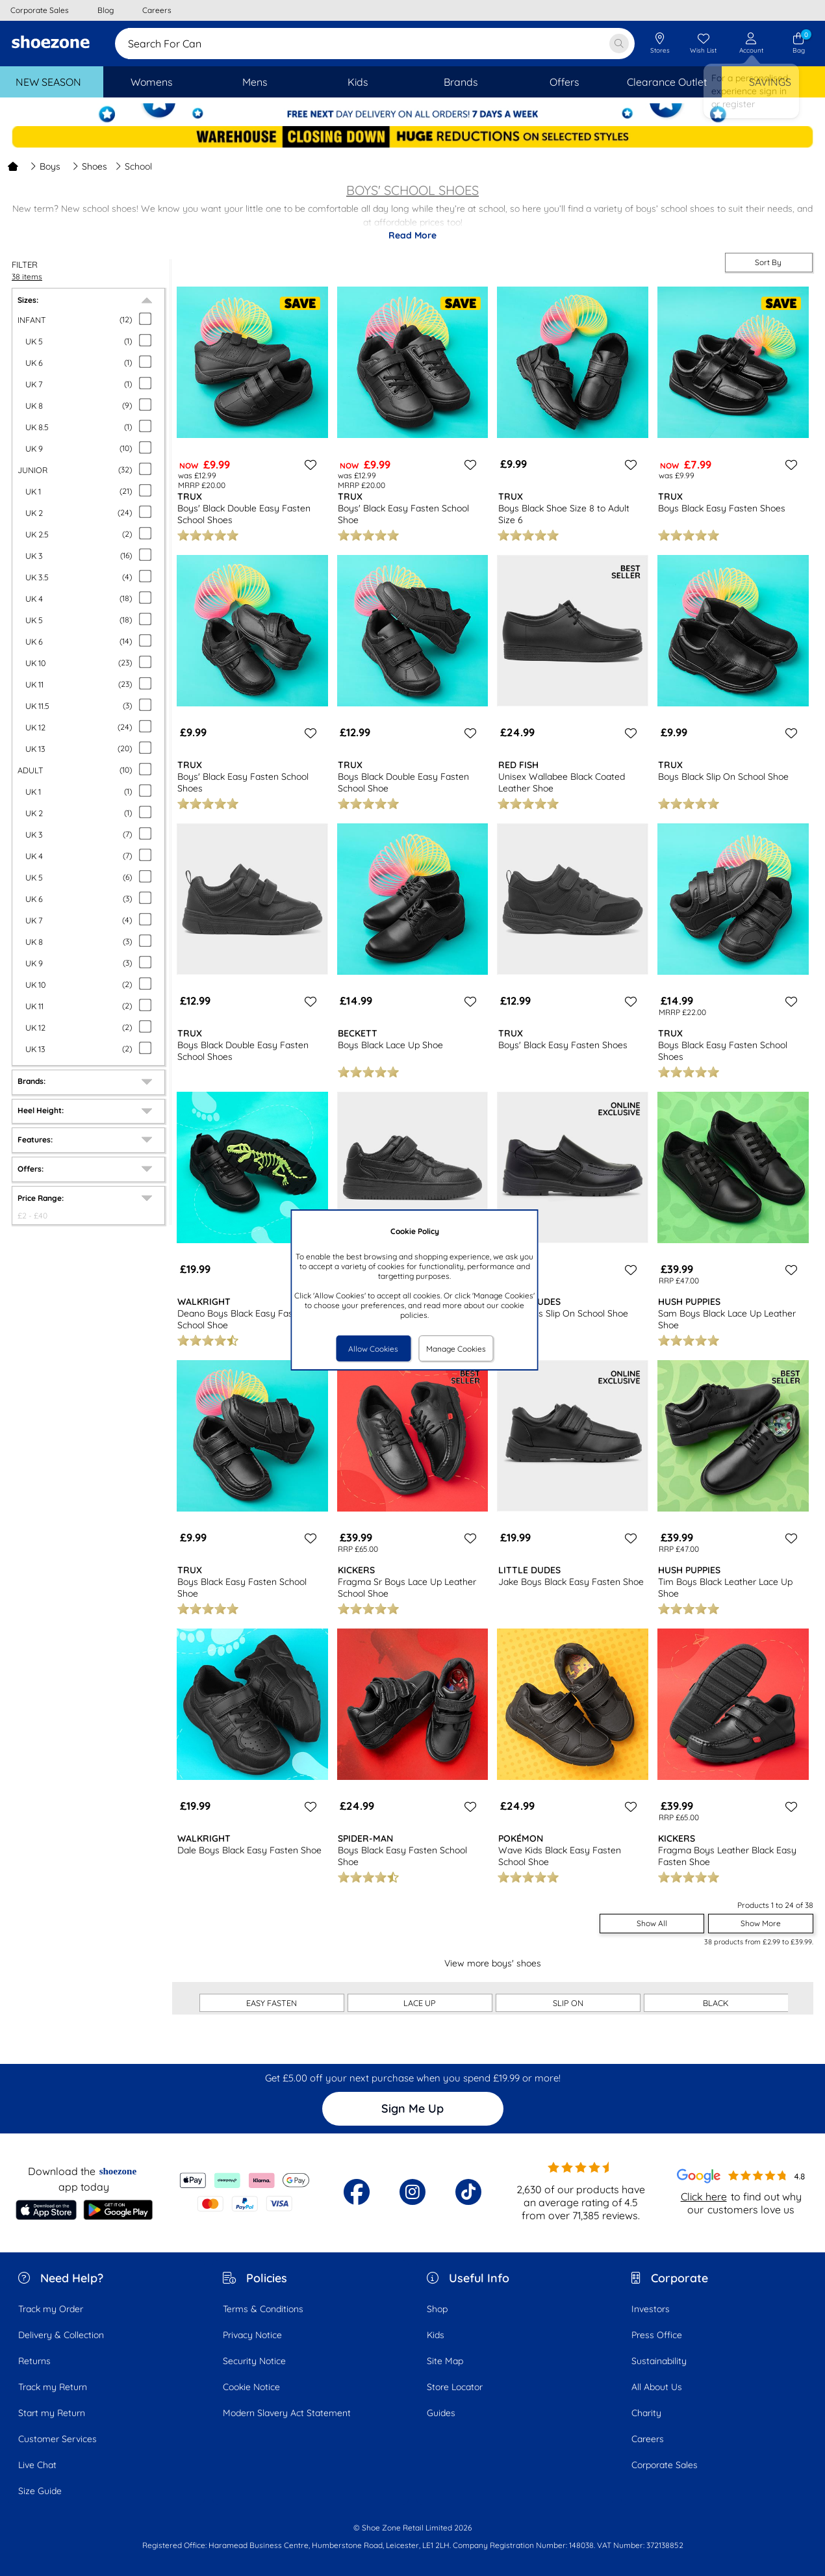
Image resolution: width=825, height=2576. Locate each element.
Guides (441, 2413)
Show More (761, 1923)
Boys (45, 166)
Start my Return (51, 2413)
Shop (437, 2309)
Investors (650, 2309)
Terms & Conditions (263, 2309)
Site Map (445, 2361)
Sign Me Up (412, 2108)
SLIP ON (568, 2003)
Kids (435, 2335)
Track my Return (52, 2387)
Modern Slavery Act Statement (287, 2413)
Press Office (656, 2335)
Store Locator (455, 2387)
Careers (647, 2439)
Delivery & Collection (61, 2335)
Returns (34, 2361)
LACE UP (419, 2003)
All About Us (656, 2387)
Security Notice (254, 2361)
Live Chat (37, 2465)
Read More (412, 235)
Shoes (89, 166)
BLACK (716, 2003)
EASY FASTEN (271, 2003)
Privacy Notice (252, 2335)
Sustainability (659, 2361)
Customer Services (57, 2439)
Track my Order (50, 2309)
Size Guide (40, 2491)
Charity (646, 2413)
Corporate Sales (664, 2465)
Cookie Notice (251, 2387)
